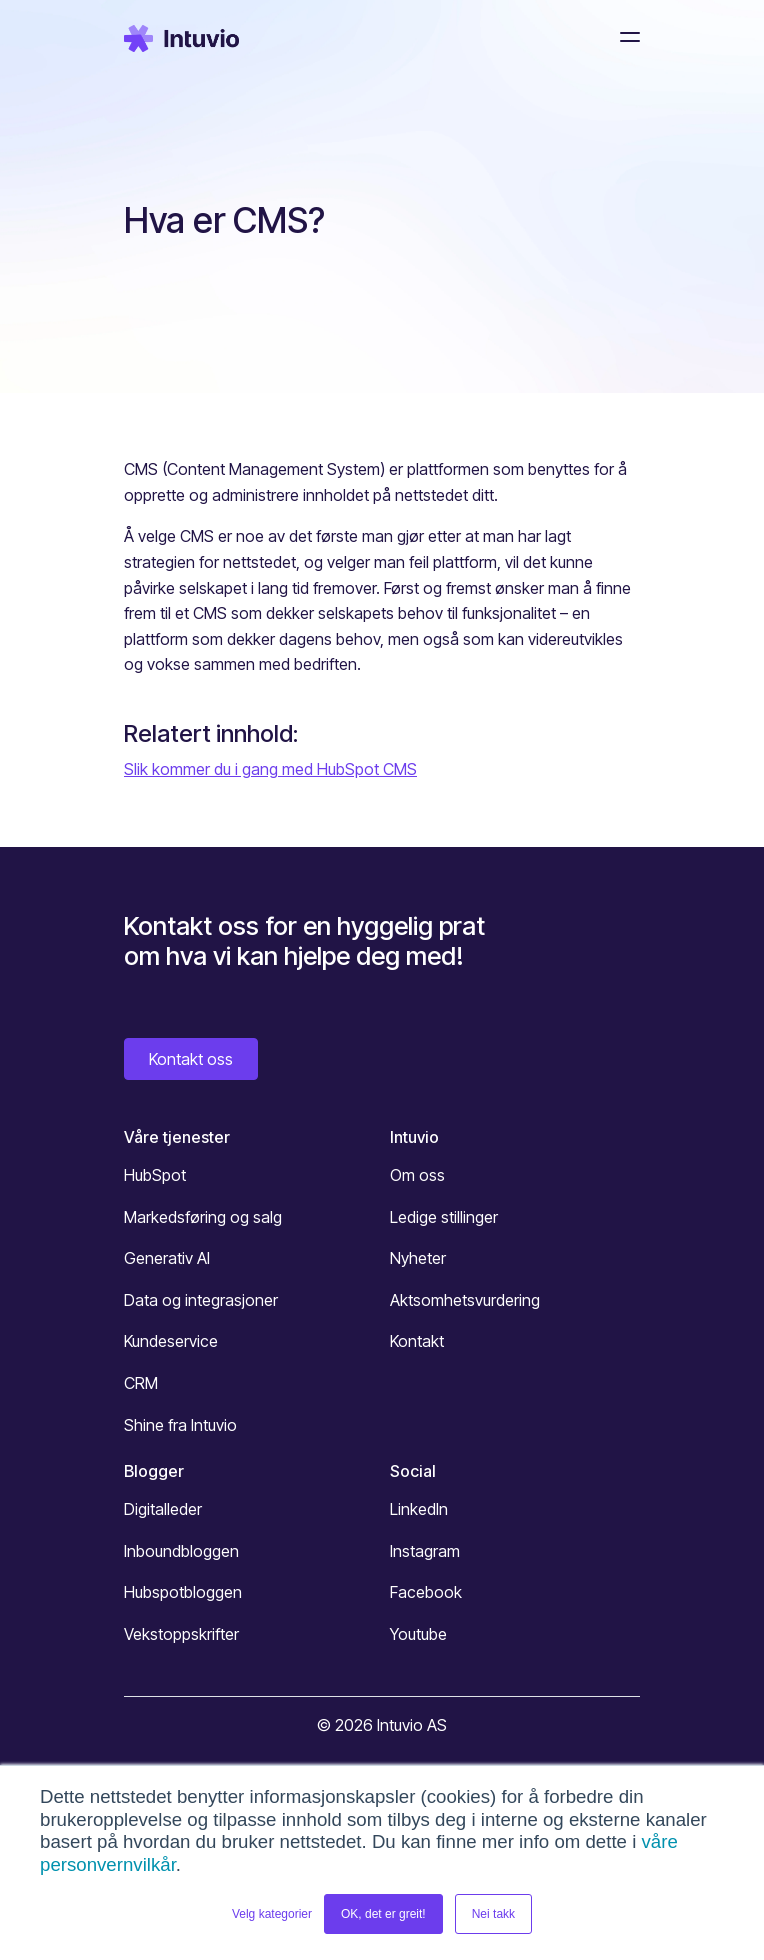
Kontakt (417, 1341)
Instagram (425, 1551)
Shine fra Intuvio (180, 1425)
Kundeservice (171, 1341)
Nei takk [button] (493, 1914)
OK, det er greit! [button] (383, 1914)
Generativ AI (167, 1258)
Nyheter (418, 1258)
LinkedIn (419, 1509)
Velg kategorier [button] (272, 1914)
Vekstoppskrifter (181, 1634)
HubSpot (155, 1175)
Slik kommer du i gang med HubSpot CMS (270, 769)
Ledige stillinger (444, 1217)
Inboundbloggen (181, 1551)
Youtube (418, 1634)
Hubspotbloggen (183, 1592)
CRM (141, 1383)
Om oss (417, 1175)
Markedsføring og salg (203, 1217)
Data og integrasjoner (201, 1300)
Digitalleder (163, 1509)
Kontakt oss (191, 1059)
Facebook (426, 1592)
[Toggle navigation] (624, 37)
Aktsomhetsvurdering (465, 1300)
